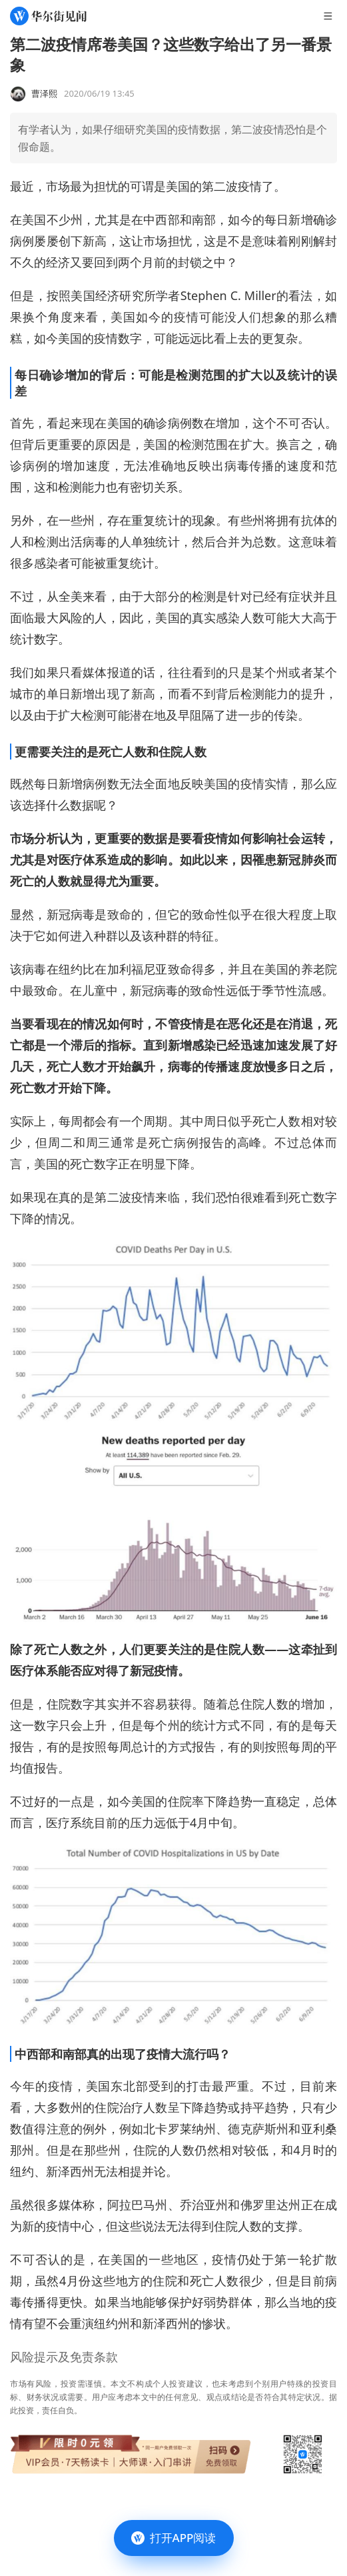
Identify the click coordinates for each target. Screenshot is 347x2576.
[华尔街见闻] (48, 16)
